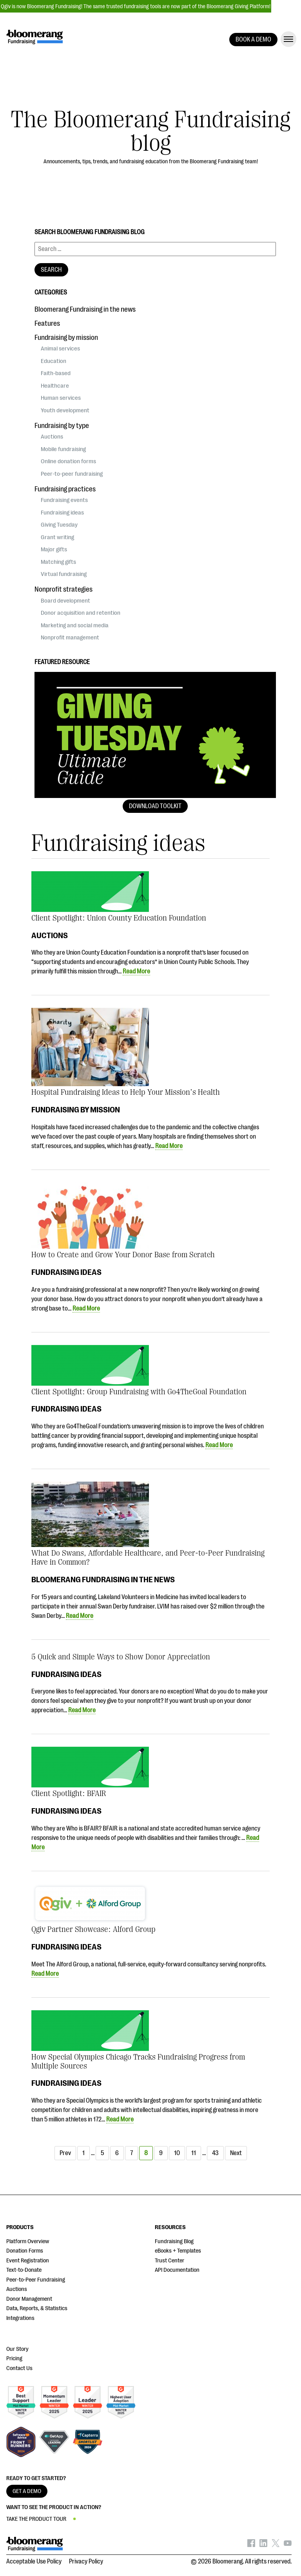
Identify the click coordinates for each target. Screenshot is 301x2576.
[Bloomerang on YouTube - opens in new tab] (288, 2545)
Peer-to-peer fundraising (72, 473)
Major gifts (54, 549)
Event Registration (27, 2260)
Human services (61, 397)
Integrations (20, 2318)
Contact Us (19, 2368)
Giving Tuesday (59, 524)
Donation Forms (24, 2250)
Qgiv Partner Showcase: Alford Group (93, 1929)
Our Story (17, 2349)
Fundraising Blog (174, 2241)
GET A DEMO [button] (27, 2491)
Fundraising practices (65, 489)
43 (215, 2153)
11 (193, 2153)
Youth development (65, 410)
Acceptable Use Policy (34, 2561)
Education (53, 361)
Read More (136, 971)
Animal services (60, 348)
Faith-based (56, 373)
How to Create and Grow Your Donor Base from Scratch (123, 1254)
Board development (65, 600)
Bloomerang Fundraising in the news (103, 1579)
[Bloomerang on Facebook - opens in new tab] (251, 2545)
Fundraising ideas (66, 1272)
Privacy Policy (86, 2561)
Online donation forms (68, 461)
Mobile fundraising (63, 449)
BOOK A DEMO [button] (253, 39)
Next (236, 2153)
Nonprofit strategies (63, 589)
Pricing (14, 2358)
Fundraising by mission (75, 1109)
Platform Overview (27, 2241)
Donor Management (29, 2299)
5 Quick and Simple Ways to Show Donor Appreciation (120, 1656)
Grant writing (57, 537)
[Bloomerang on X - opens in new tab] (275, 2545)
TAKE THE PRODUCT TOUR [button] (36, 2519)
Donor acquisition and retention (80, 612)
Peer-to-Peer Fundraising (35, 2279)
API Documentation (177, 2270)
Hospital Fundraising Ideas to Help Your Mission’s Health (125, 1092)
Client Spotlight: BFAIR (68, 1793)
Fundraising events (64, 500)
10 (177, 2153)
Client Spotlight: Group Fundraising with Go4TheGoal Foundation (139, 1391)
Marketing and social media (75, 625)
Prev (65, 2153)
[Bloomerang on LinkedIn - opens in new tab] (263, 2545)
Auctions (49, 935)
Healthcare (55, 385)
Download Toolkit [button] (155, 806)
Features (47, 323)
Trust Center (169, 2260)
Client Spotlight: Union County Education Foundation (118, 917)
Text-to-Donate (24, 2270)
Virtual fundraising (64, 574)
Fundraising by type (61, 426)
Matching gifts (58, 561)
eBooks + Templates (178, 2250)
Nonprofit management (70, 637)
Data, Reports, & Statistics (36, 2308)
